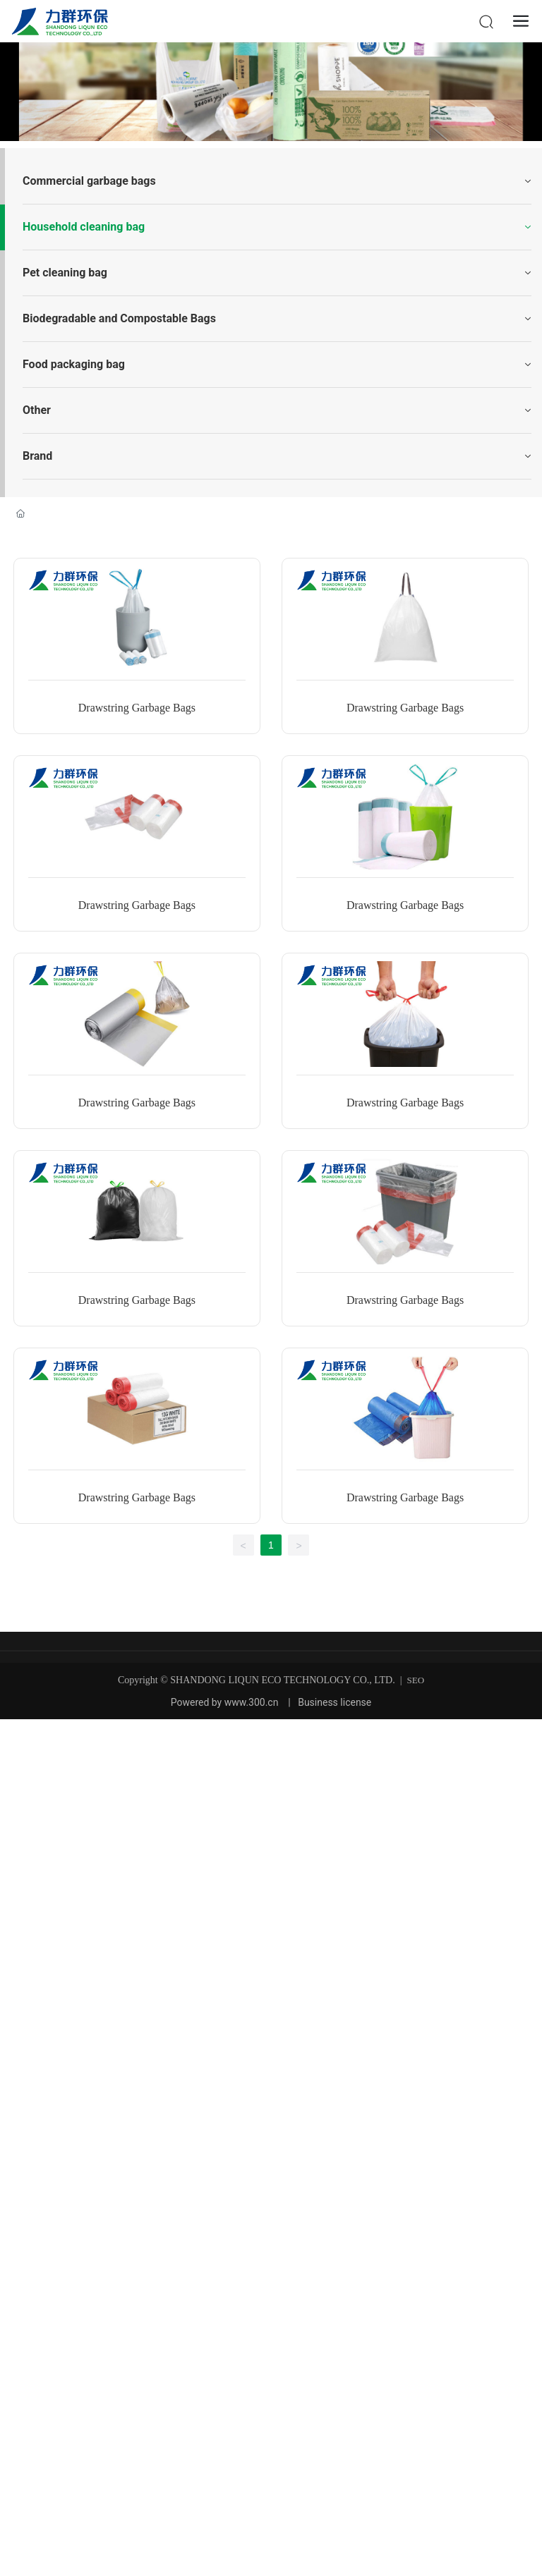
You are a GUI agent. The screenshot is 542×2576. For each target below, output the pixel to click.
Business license (334, 1702)
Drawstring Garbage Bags (136, 708)
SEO (416, 1680)
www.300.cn (251, 1702)
